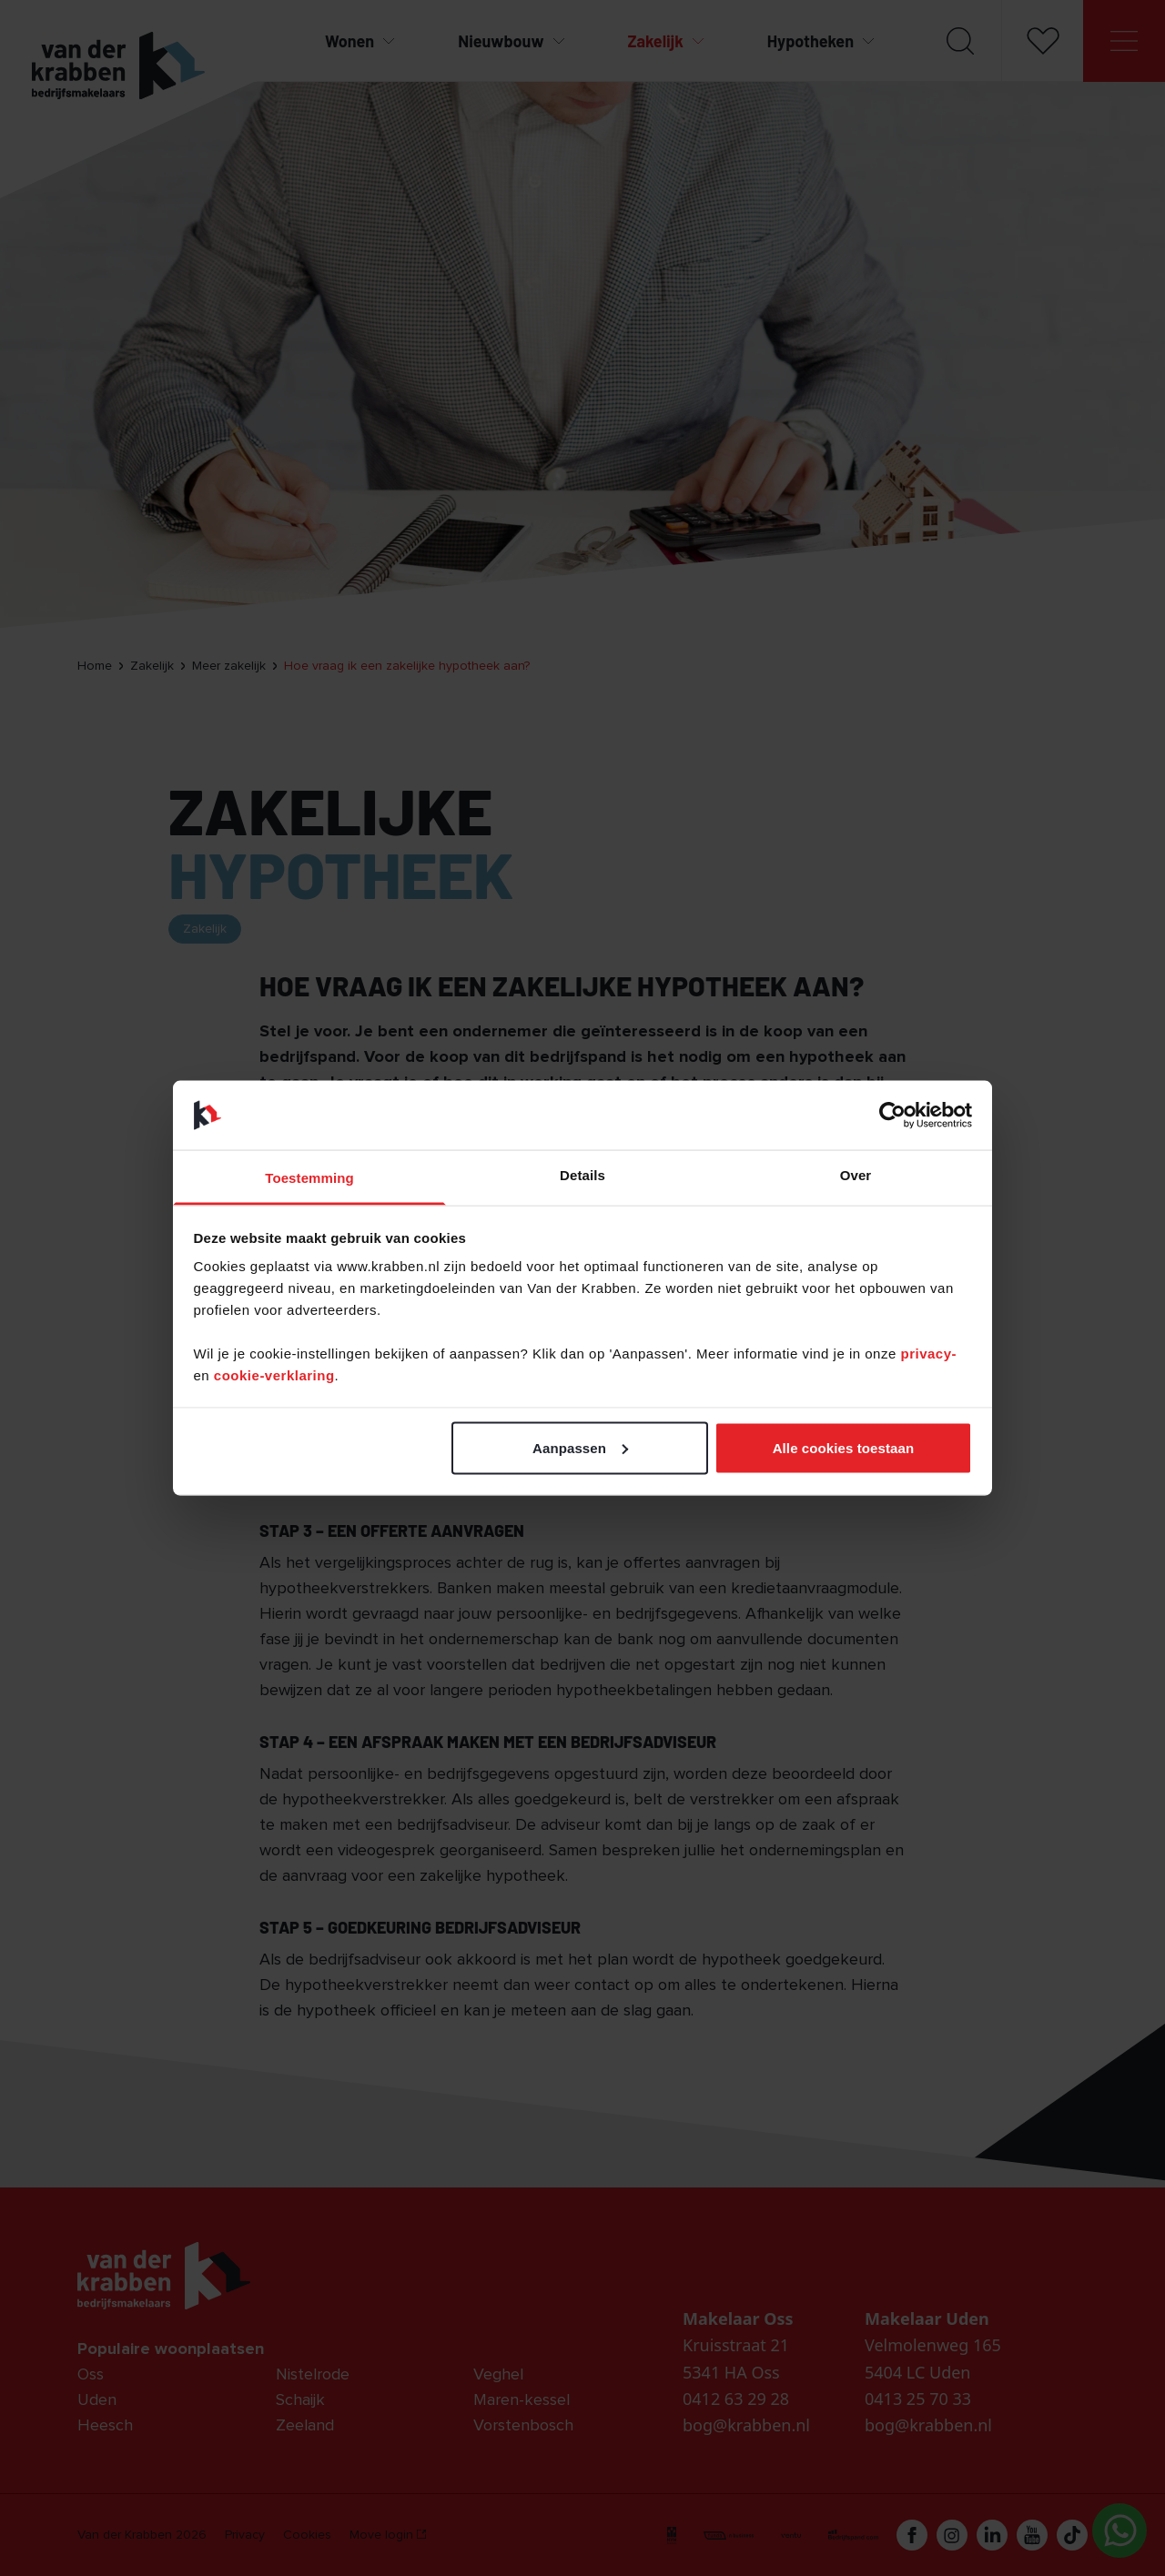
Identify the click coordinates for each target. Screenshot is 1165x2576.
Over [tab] (856, 1175)
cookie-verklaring (274, 1375)
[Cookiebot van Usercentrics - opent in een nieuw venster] (892, 1114)
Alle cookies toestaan (844, 1447)
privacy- (928, 1353)
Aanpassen (580, 1447)
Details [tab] (582, 1175)
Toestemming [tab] (309, 1178)
